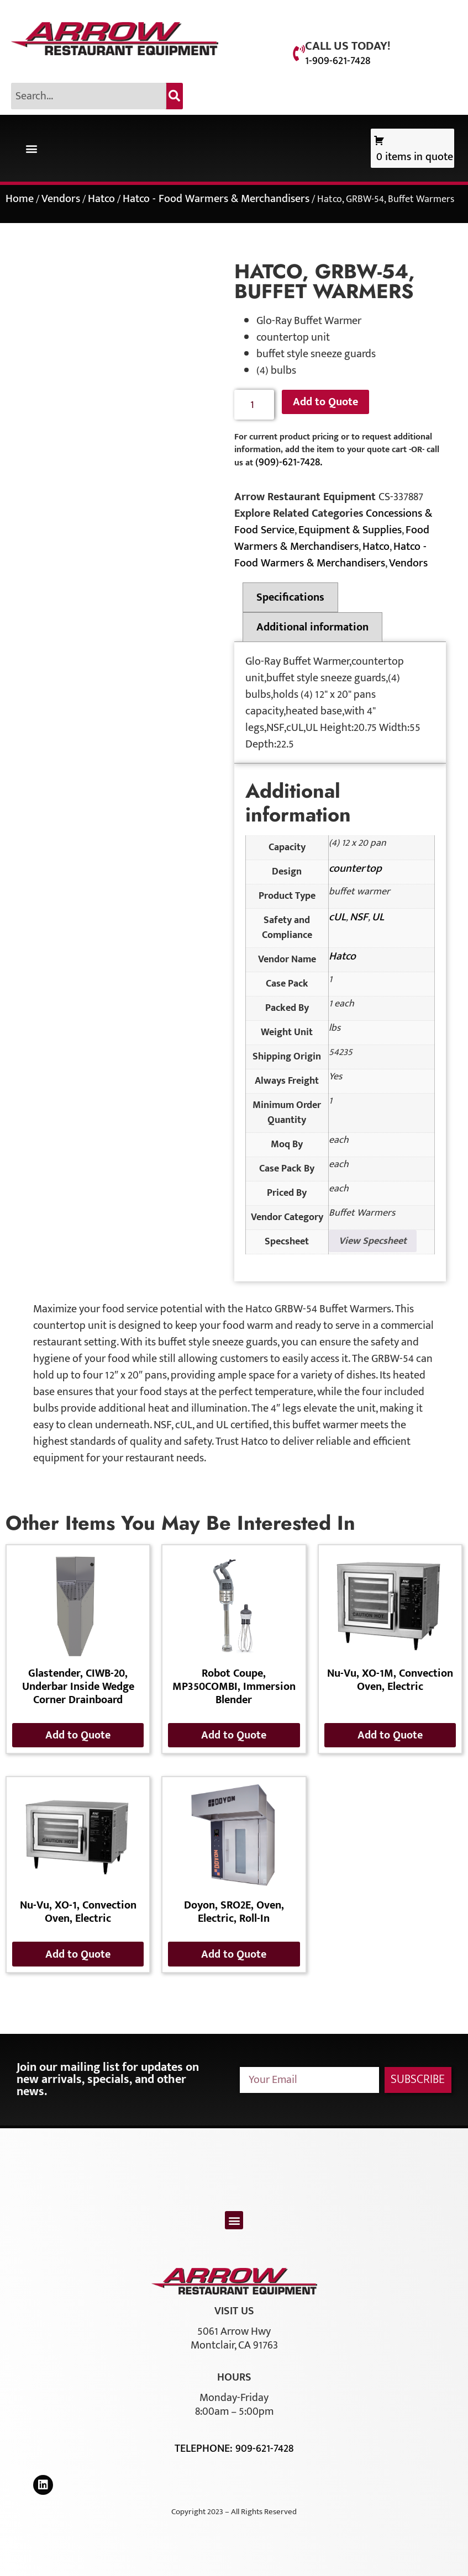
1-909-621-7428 (337, 60)
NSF (359, 917)
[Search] (174, 96)
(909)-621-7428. (288, 462)
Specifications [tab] (290, 597)
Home (20, 198)
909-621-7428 (264, 2448)
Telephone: (205, 2448)
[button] (31, 148)
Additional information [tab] (312, 627)
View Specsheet (373, 1241)
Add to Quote (325, 402)
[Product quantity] (254, 405)
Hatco (101, 198)
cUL (337, 917)
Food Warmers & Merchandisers (331, 538)
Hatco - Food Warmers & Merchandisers (216, 198)
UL (378, 917)
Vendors (60, 198)
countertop (355, 868)
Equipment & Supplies (350, 530)
